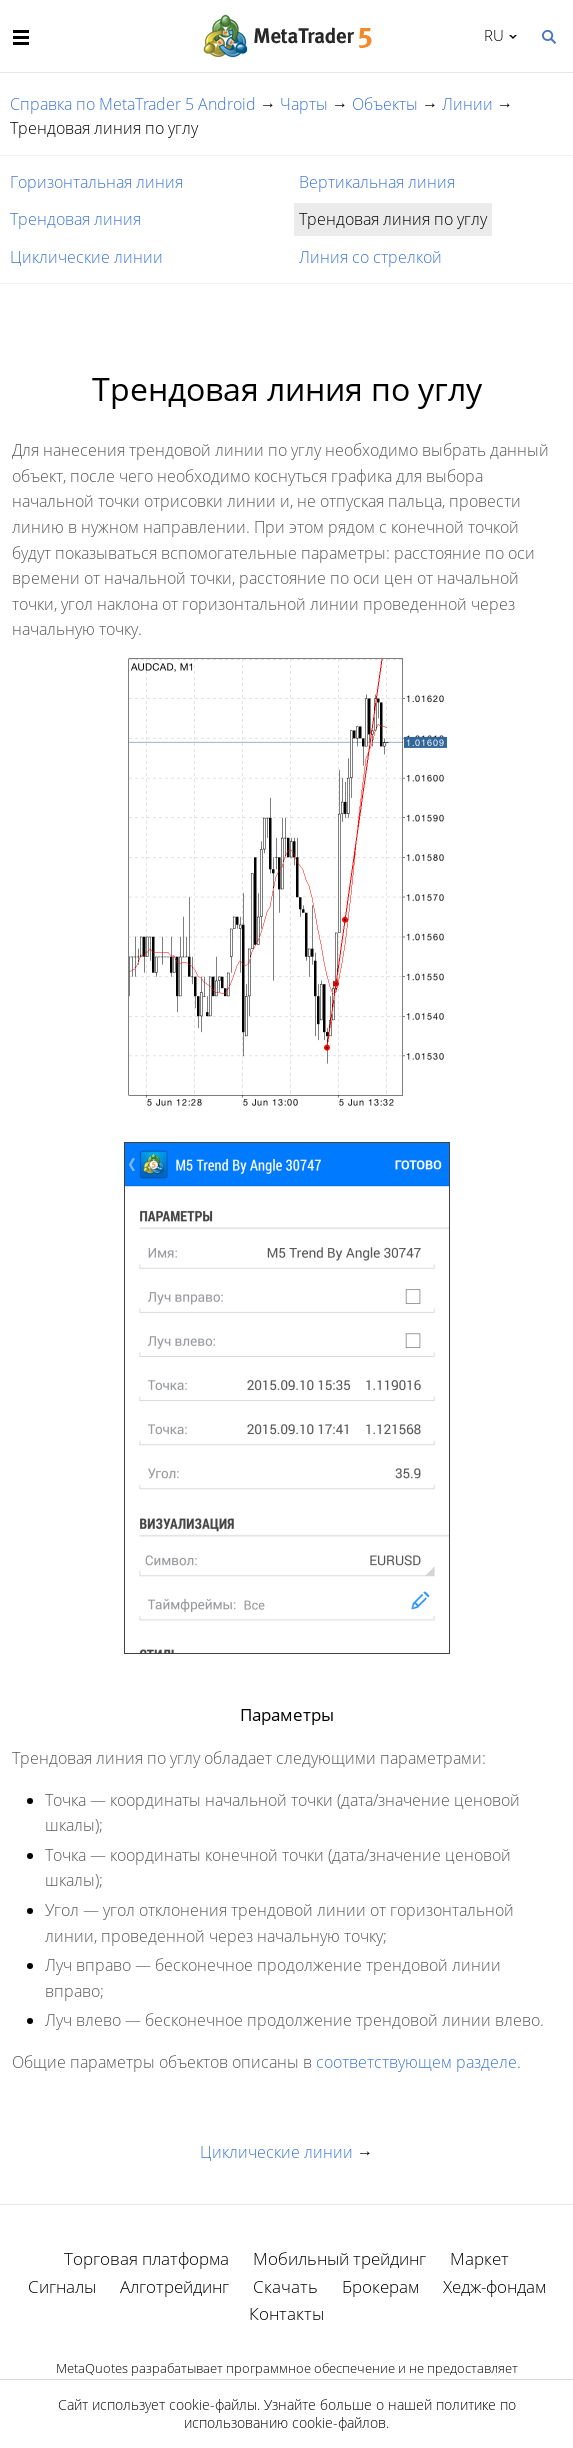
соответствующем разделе (416, 2062)
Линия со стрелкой (370, 257)
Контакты (286, 2313)
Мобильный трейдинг (339, 2258)
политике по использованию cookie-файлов (350, 2413)
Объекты (385, 104)
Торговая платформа (146, 2258)
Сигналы (62, 2286)
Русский (490, 35)
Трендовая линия (75, 219)
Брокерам (380, 2286)
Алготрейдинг (174, 2286)
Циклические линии (86, 257)
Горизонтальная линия (96, 182)
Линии (467, 104)
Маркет (479, 2258)
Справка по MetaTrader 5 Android (133, 104)
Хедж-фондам (494, 2286)
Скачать (285, 2286)
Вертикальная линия (377, 182)
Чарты (304, 104)
